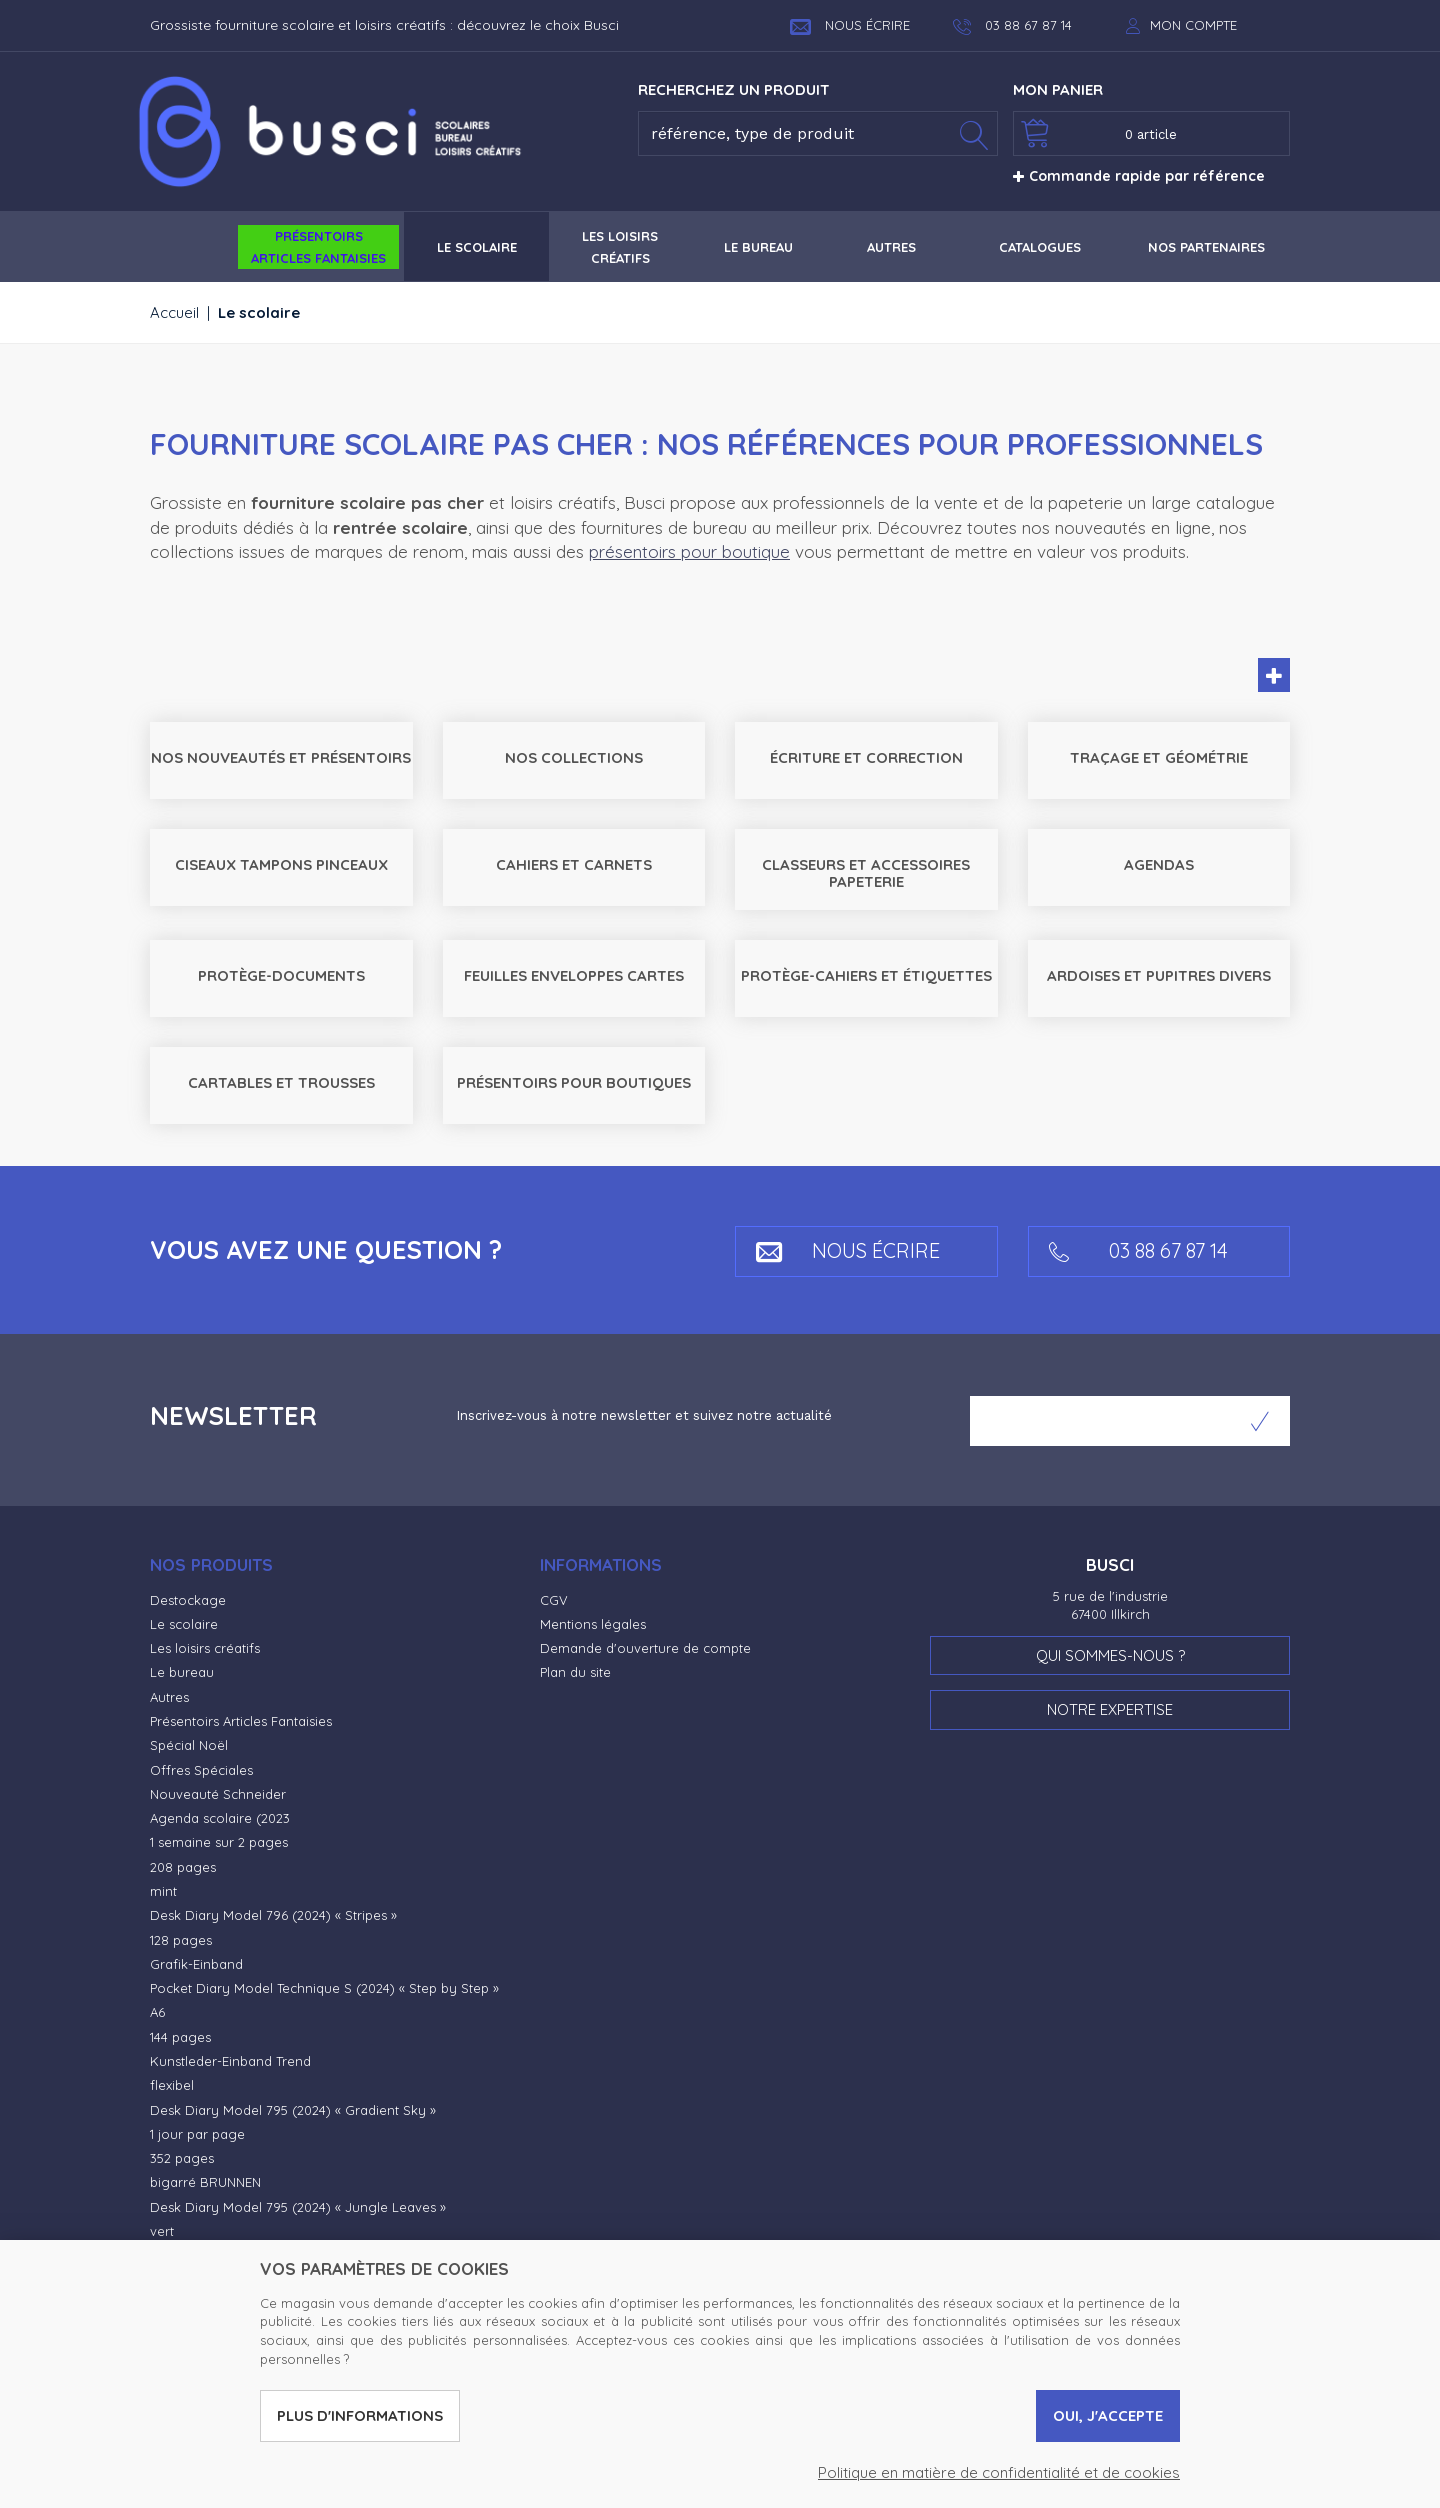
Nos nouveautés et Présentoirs (281, 757)
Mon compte (1193, 25)
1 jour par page (197, 2134)
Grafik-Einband (196, 1964)
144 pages (180, 2037)
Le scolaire (184, 1624)
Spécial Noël (189, 1745)
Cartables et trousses (281, 1082)
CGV (554, 1600)
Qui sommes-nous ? (1110, 1655)
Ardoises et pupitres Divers (1159, 975)
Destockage (188, 1600)
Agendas (1159, 864)
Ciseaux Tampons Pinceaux (281, 864)
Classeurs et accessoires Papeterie (866, 873)
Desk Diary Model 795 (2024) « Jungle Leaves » (298, 2207)
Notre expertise (1110, 1709)
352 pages (182, 2158)
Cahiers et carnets (574, 864)
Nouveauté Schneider (218, 1794)
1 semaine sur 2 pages (219, 1842)
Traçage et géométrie (1159, 757)
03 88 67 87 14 (1138, 1250)
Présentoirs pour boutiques (574, 1082)
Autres (169, 1697)
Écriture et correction (866, 757)
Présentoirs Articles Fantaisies (241, 1721)
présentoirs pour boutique (689, 551)
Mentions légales (593, 1624)
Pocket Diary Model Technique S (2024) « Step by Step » (324, 1988)
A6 (157, 2012)
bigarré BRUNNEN (205, 2182)
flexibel (172, 2085)
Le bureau (182, 1672)
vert (162, 2231)
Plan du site (575, 1672)
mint (163, 1891)
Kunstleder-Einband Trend (230, 2061)
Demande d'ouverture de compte (645, 1648)
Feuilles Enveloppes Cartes (574, 975)
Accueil (174, 312)
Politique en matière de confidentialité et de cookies (999, 2472)
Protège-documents (281, 975)
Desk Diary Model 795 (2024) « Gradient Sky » (293, 2110)
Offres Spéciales (201, 1770)
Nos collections (574, 757)
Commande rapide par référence (1139, 176)
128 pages (181, 1940)
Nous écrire (850, 25)
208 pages (183, 1867)
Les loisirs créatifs (205, 1648)
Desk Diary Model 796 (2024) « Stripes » (273, 1915)
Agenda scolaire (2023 (220, 1818)
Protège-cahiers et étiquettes (866, 975)
